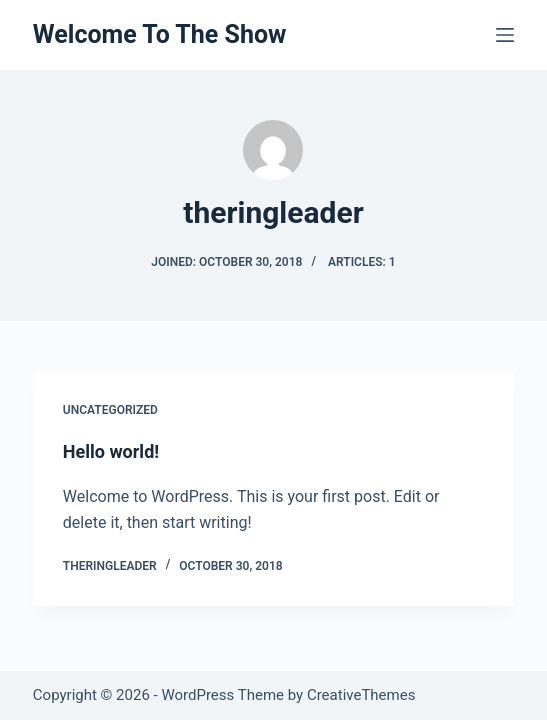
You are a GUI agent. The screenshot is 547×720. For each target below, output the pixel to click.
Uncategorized (110, 410)
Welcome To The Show (160, 34)
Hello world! (111, 451)
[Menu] (505, 35)
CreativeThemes (361, 695)
